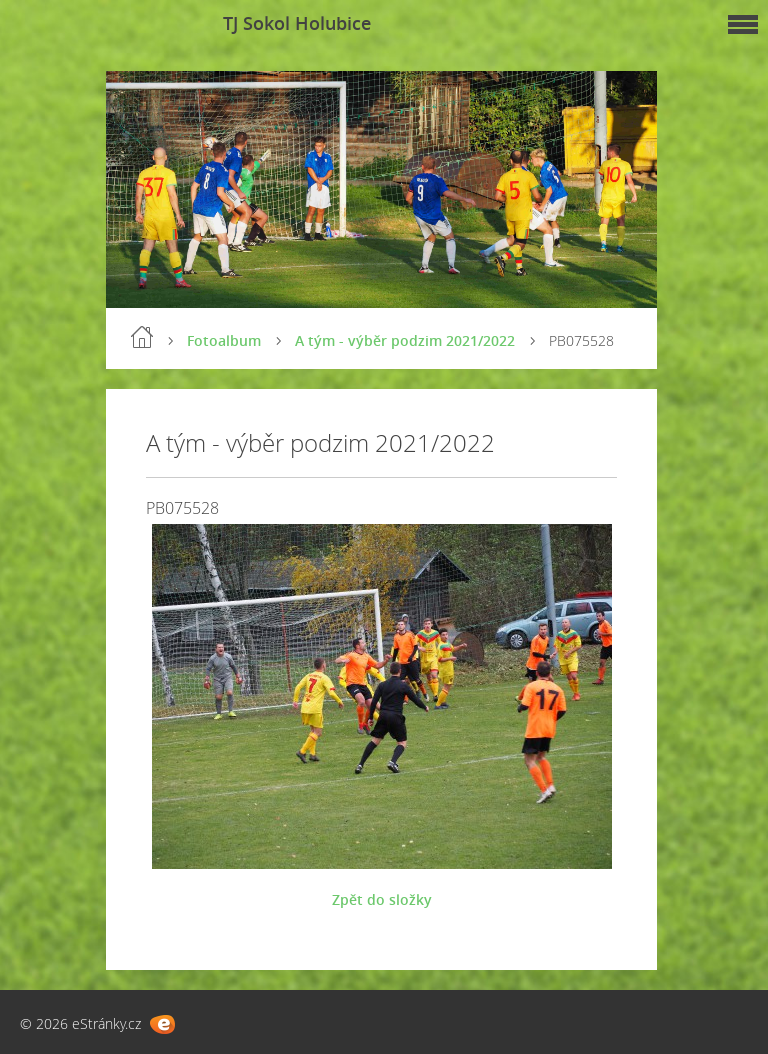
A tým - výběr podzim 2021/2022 (405, 340)
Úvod (142, 337)
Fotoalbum (224, 340)
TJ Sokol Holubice (297, 23)
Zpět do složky (382, 899)
